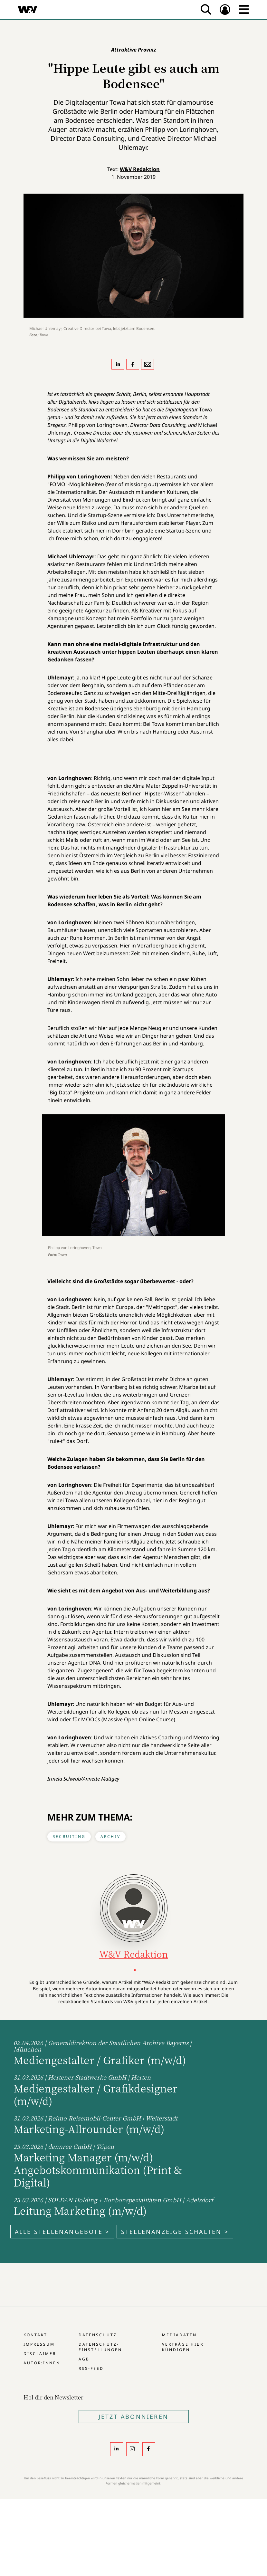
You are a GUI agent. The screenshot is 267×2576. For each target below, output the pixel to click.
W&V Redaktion (140, 169)
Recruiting (69, 1836)
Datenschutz (98, 2335)
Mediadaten (179, 2335)
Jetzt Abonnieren (133, 2416)
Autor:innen (42, 2363)
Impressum (39, 2344)
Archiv (110, 1836)
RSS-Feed (91, 2368)
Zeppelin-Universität (186, 785)
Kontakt (35, 2335)
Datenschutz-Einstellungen (100, 2346)
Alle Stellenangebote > (62, 2231)
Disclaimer (40, 2353)
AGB (84, 2359)
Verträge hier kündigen (182, 2346)
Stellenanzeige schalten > (175, 2231)
